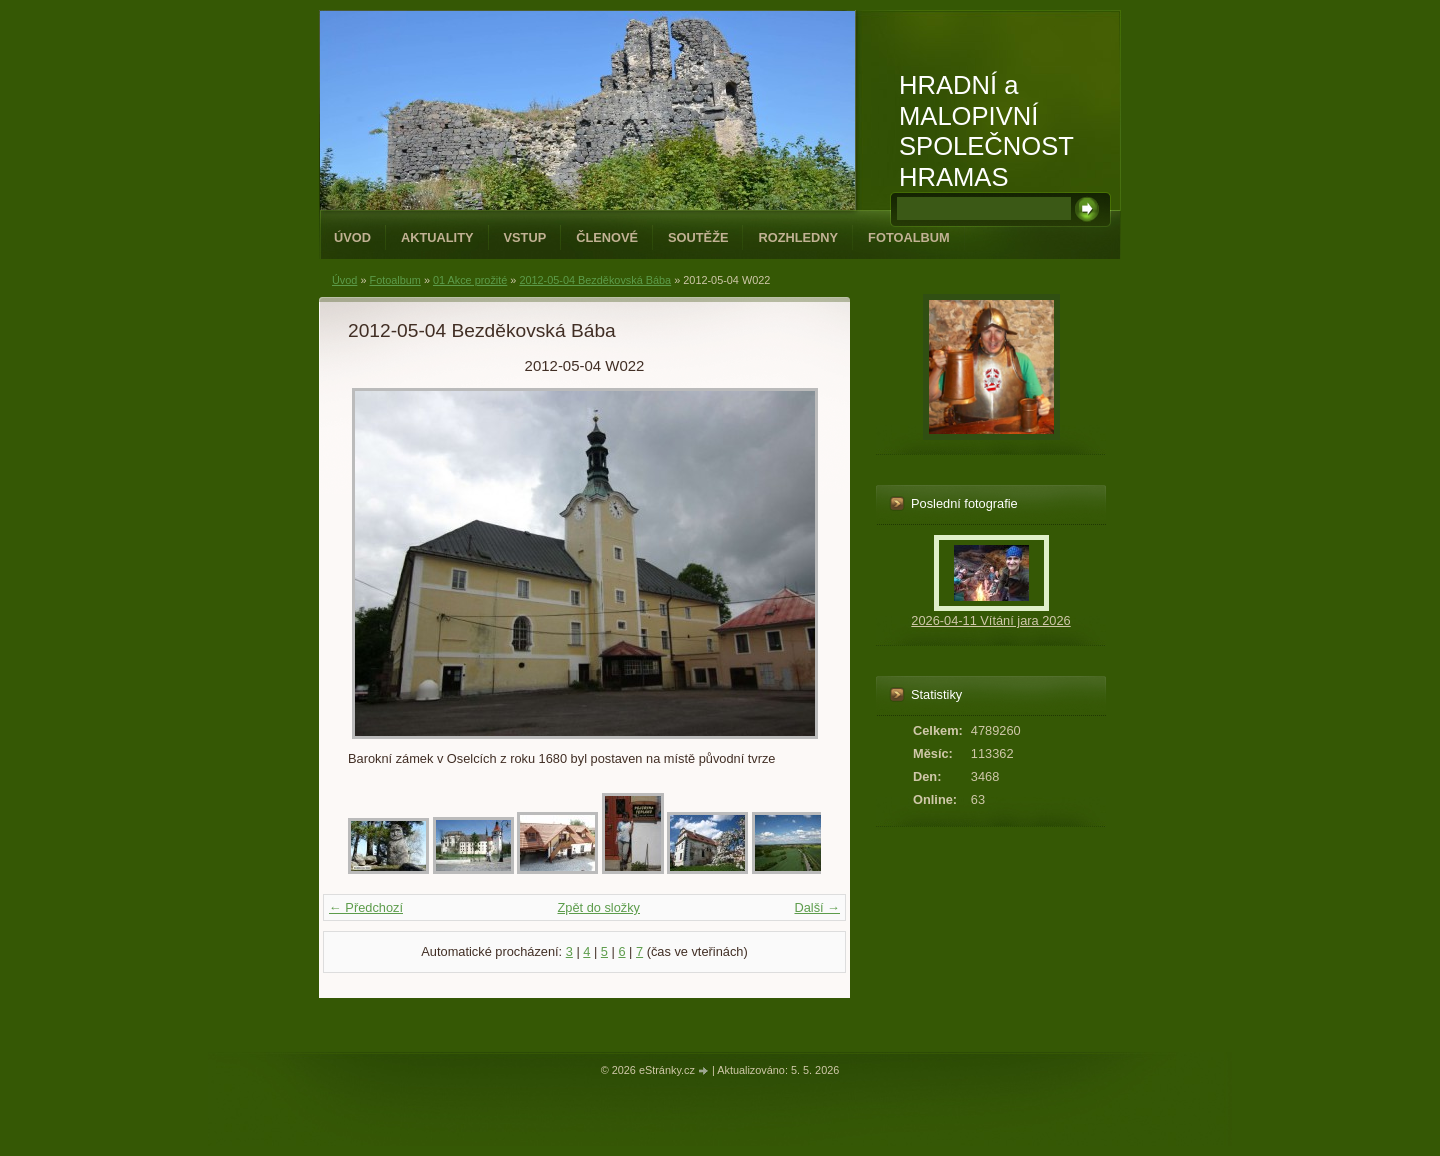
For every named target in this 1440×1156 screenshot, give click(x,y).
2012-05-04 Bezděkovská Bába (595, 280)
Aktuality (437, 237)
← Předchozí (366, 907)
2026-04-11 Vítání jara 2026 (990, 620)
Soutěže (698, 237)
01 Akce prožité (470, 280)
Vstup (525, 237)
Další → (817, 907)
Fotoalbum (909, 237)
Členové (607, 237)
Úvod (352, 237)
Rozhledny (798, 237)
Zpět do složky (598, 907)
